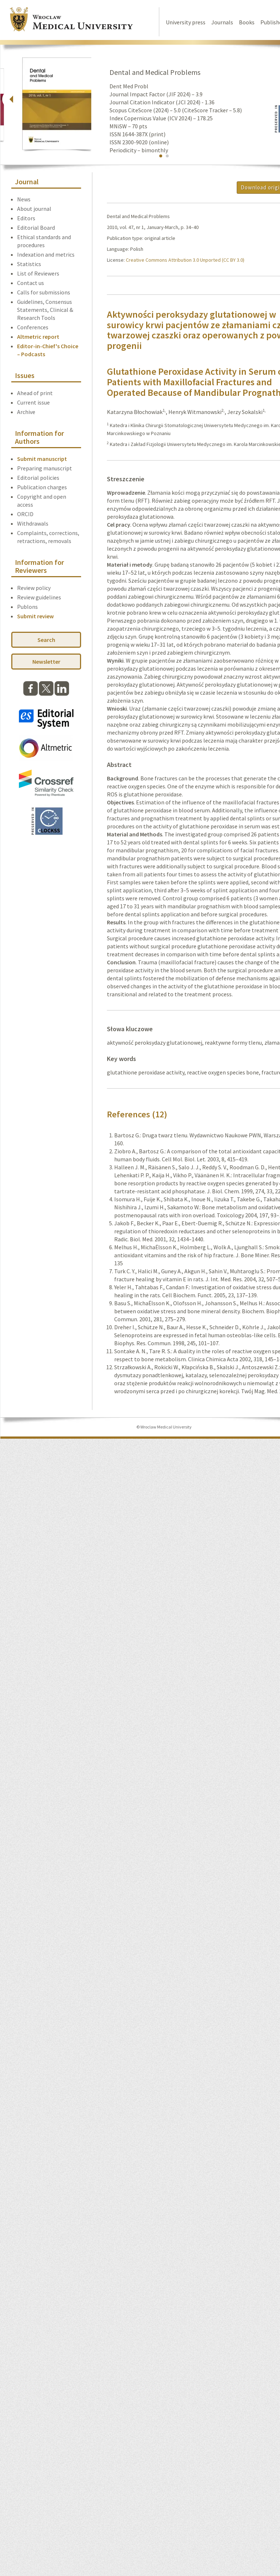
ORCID (25, 514)
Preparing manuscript (44, 468)
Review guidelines (39, 597)
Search (46, 639)
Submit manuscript (42, 458)
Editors (26, 218)
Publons (27, 606)
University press (185, 22)
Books (247, 22)
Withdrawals (32, 523)
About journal (34, 208)
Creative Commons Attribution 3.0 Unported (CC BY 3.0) (185, 260)
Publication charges (42, 487)
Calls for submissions (43, 292)
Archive (26, 411)
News (24, 199)
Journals (222, 22)
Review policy (34, 587)
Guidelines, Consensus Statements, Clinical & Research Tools (45, 309)
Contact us (30, 282)
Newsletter (46, 661)
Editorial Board (36, 227)
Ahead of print (35, 393)
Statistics (29, 264)
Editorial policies (38, 477)
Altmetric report (38, 336)
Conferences (32, 327)
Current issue (33, 402)
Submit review (35, 616)
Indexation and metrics (46, 254)
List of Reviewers (38, 273)
